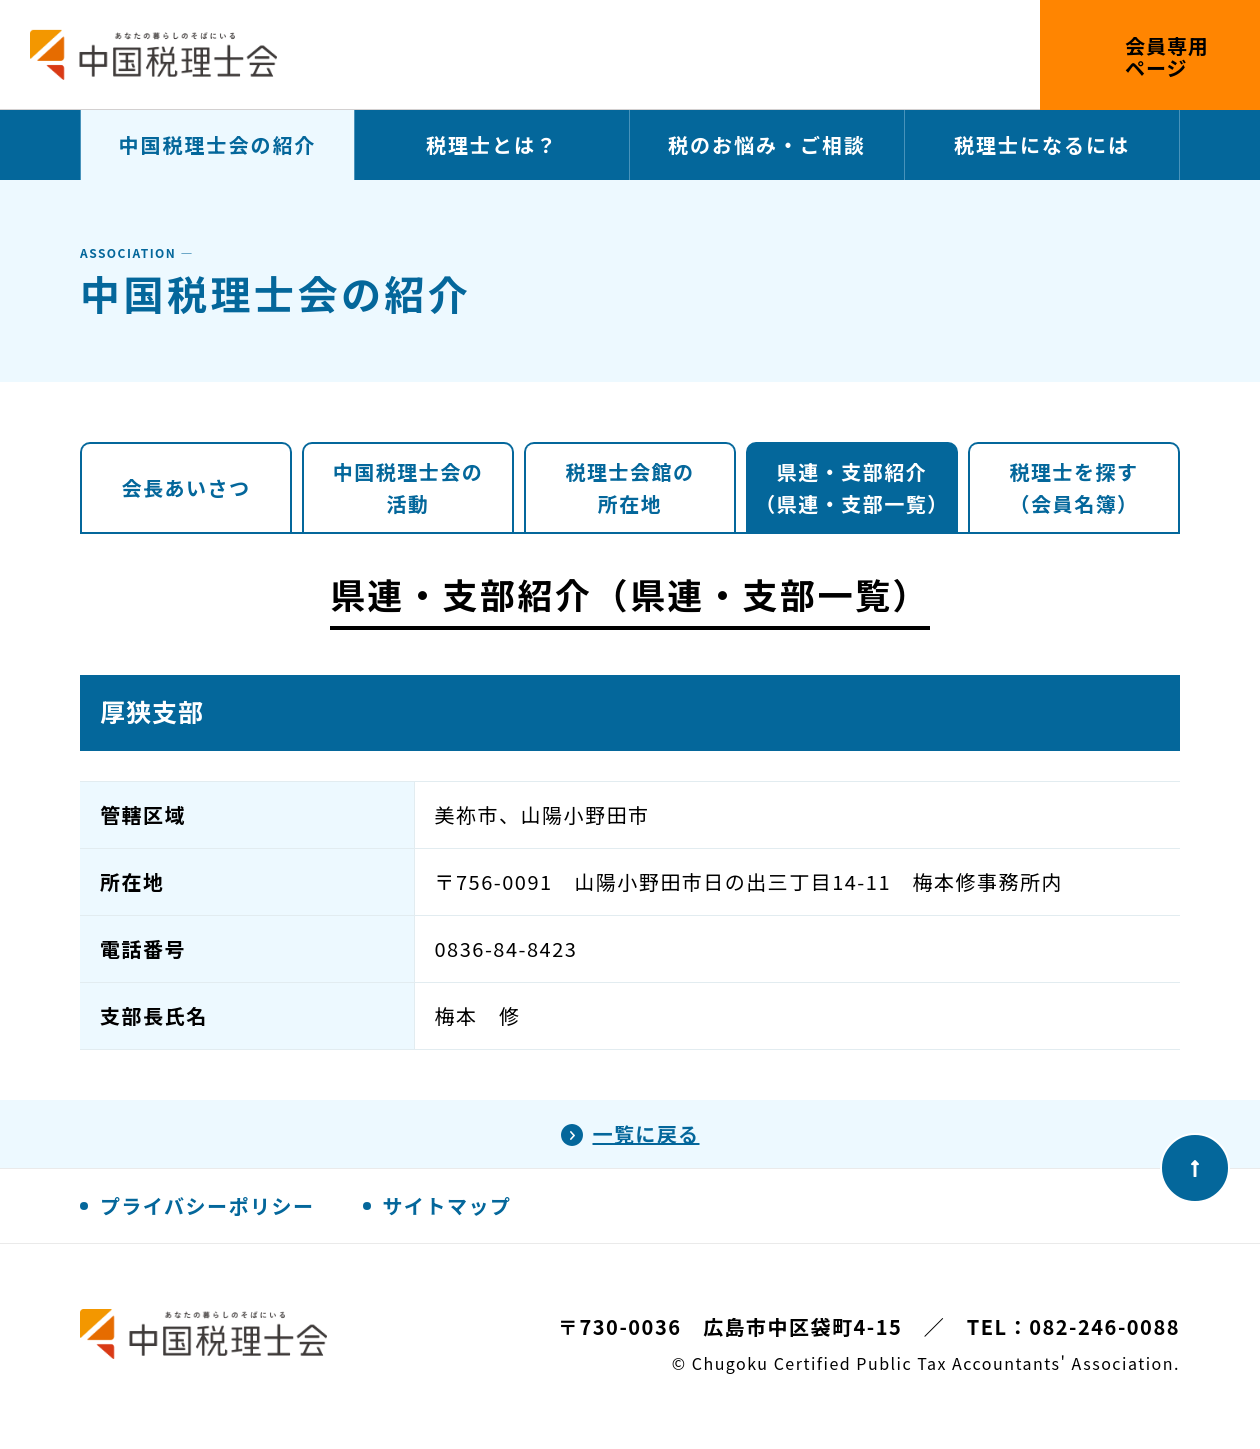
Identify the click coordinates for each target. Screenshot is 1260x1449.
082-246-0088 (1104, 1326)
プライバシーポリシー (207, 1205)
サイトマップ (447, 1205)
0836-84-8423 (506, 948)
